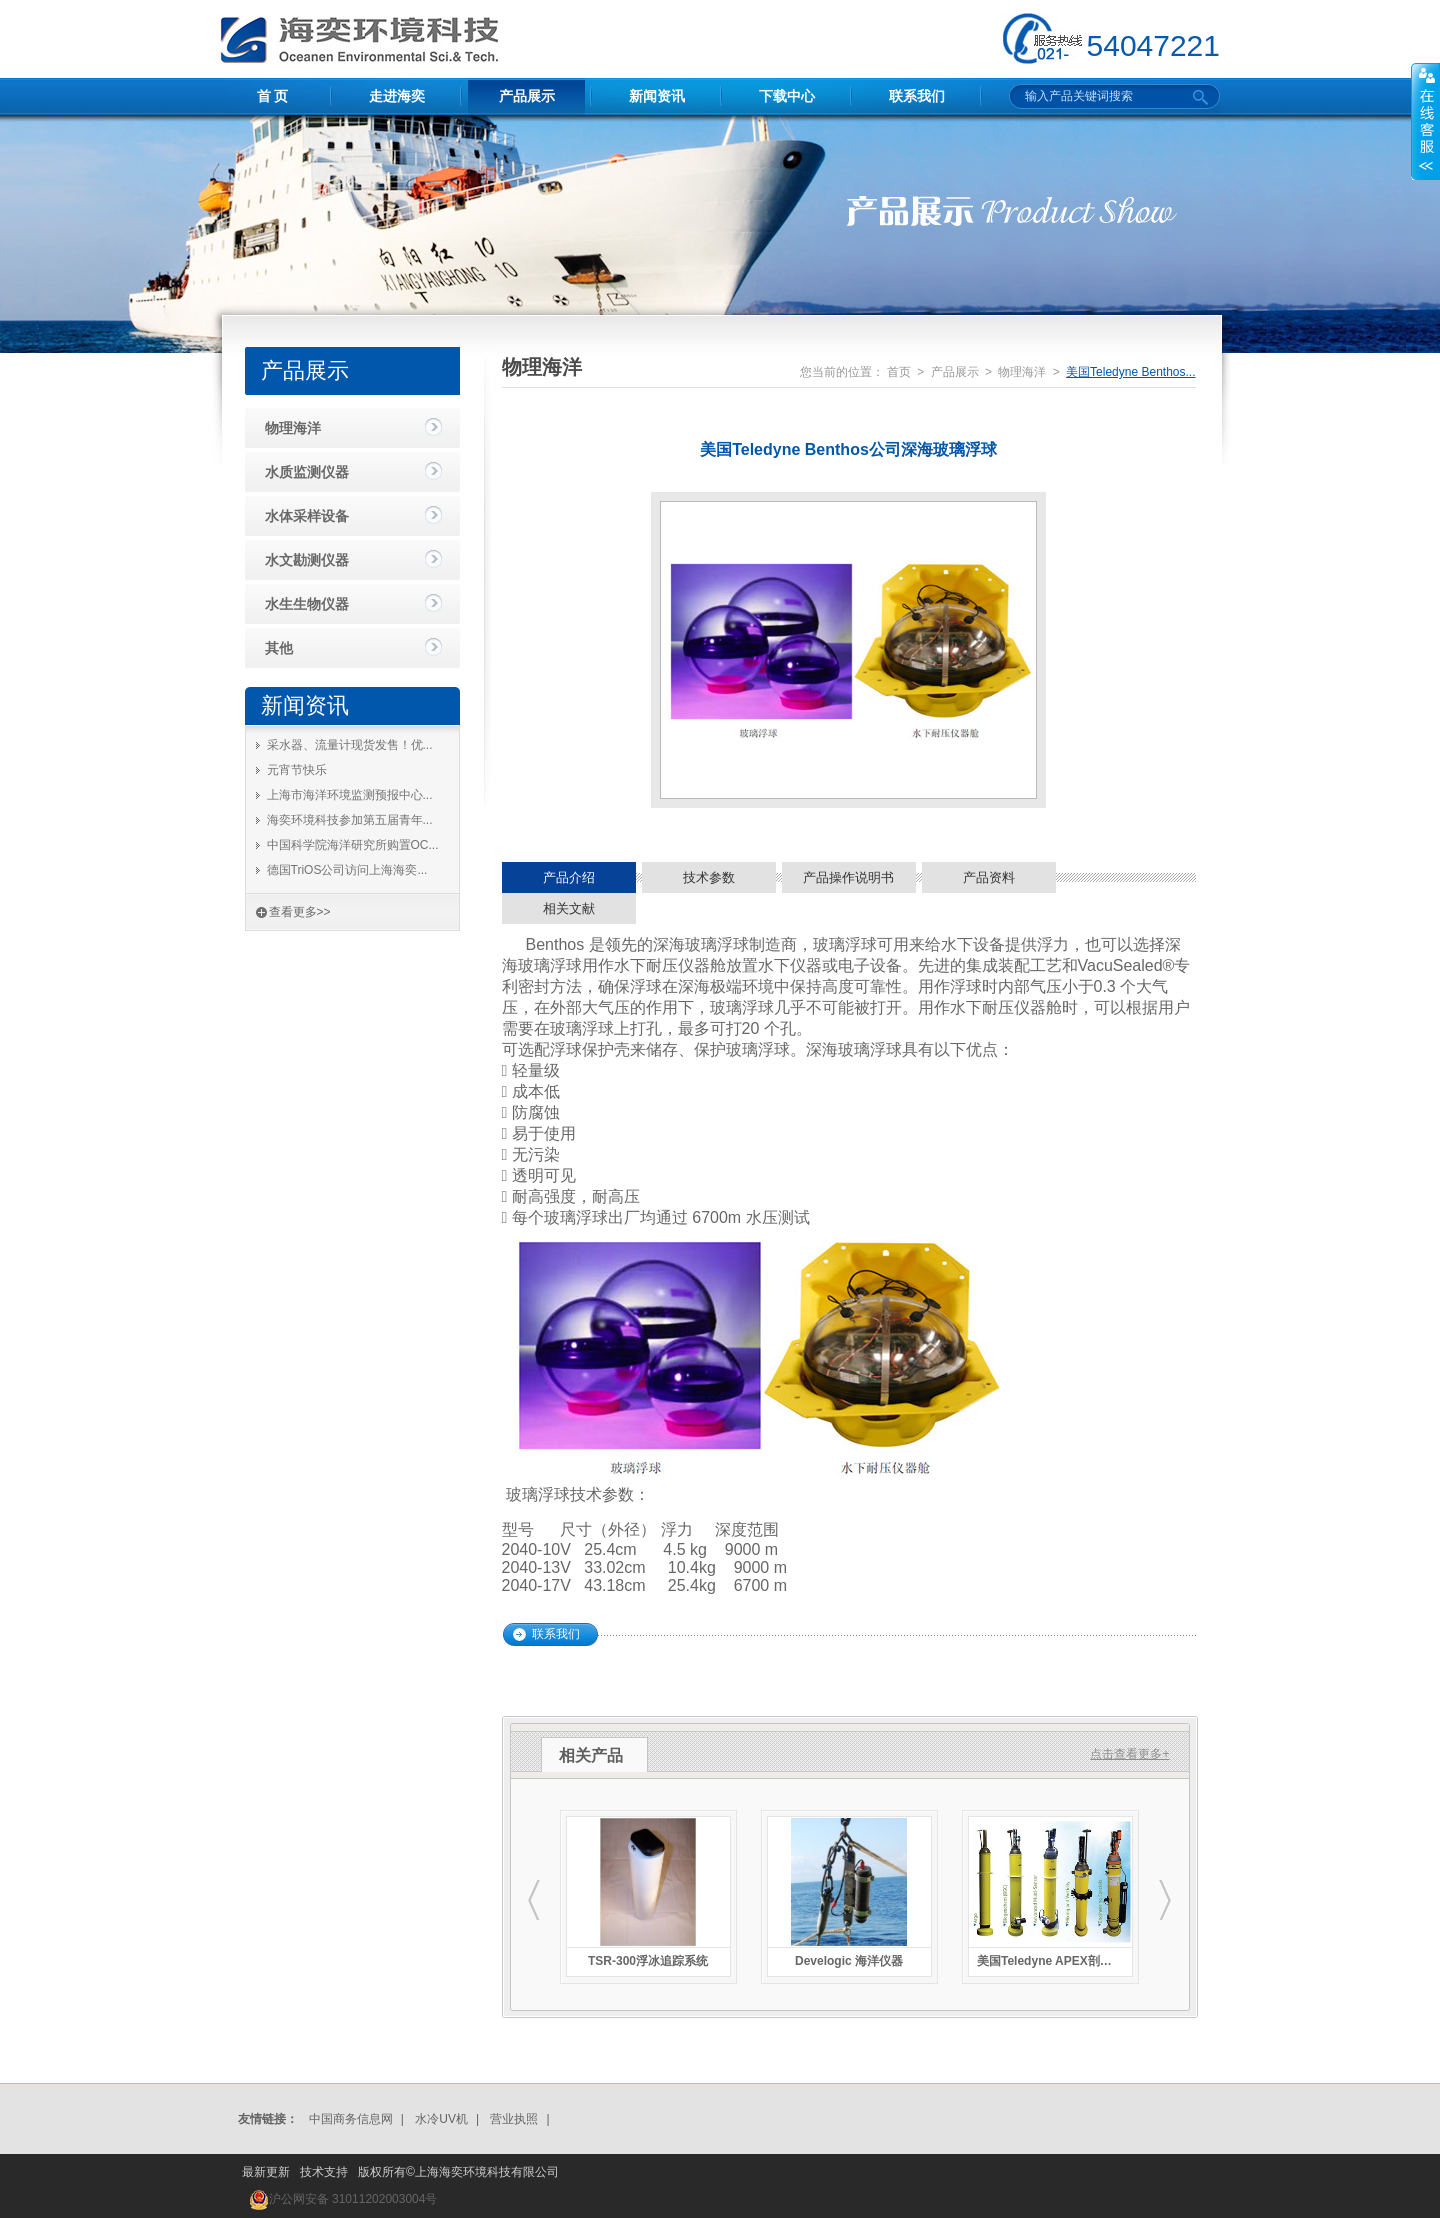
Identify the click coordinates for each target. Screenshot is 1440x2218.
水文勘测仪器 (307, 560)
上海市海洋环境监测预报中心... (350, 795)
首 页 (273, 96)
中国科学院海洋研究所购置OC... (353, 845)
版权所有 (382, 2172)
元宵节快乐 (297, 770)
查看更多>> (300, 912)
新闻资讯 (657, 96)
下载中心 (787, 96)
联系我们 (917, 96)
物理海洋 (293, 428)
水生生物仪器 (307, 604)
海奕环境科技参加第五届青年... (350, 820)
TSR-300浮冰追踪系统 (648, 1961)
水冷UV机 (441, 2119)
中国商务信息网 (351, 2119)
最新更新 (266, 2172)
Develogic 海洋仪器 (849, 1961)
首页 (899, 372)
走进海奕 (397, 96)
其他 (279, 648)
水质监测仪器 (307, 472)
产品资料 (989, 877)
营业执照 (514, 2119)
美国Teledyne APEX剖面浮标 (1050, 1961)
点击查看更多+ (1129, 1754)
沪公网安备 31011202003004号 (353, 2199)
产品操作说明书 (848, 877)
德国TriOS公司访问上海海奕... (347, 870)
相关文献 (569, 908)
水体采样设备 (307, 516)
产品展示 (527, 96)
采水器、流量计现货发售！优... (350, 745)
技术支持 (324, 2172)
